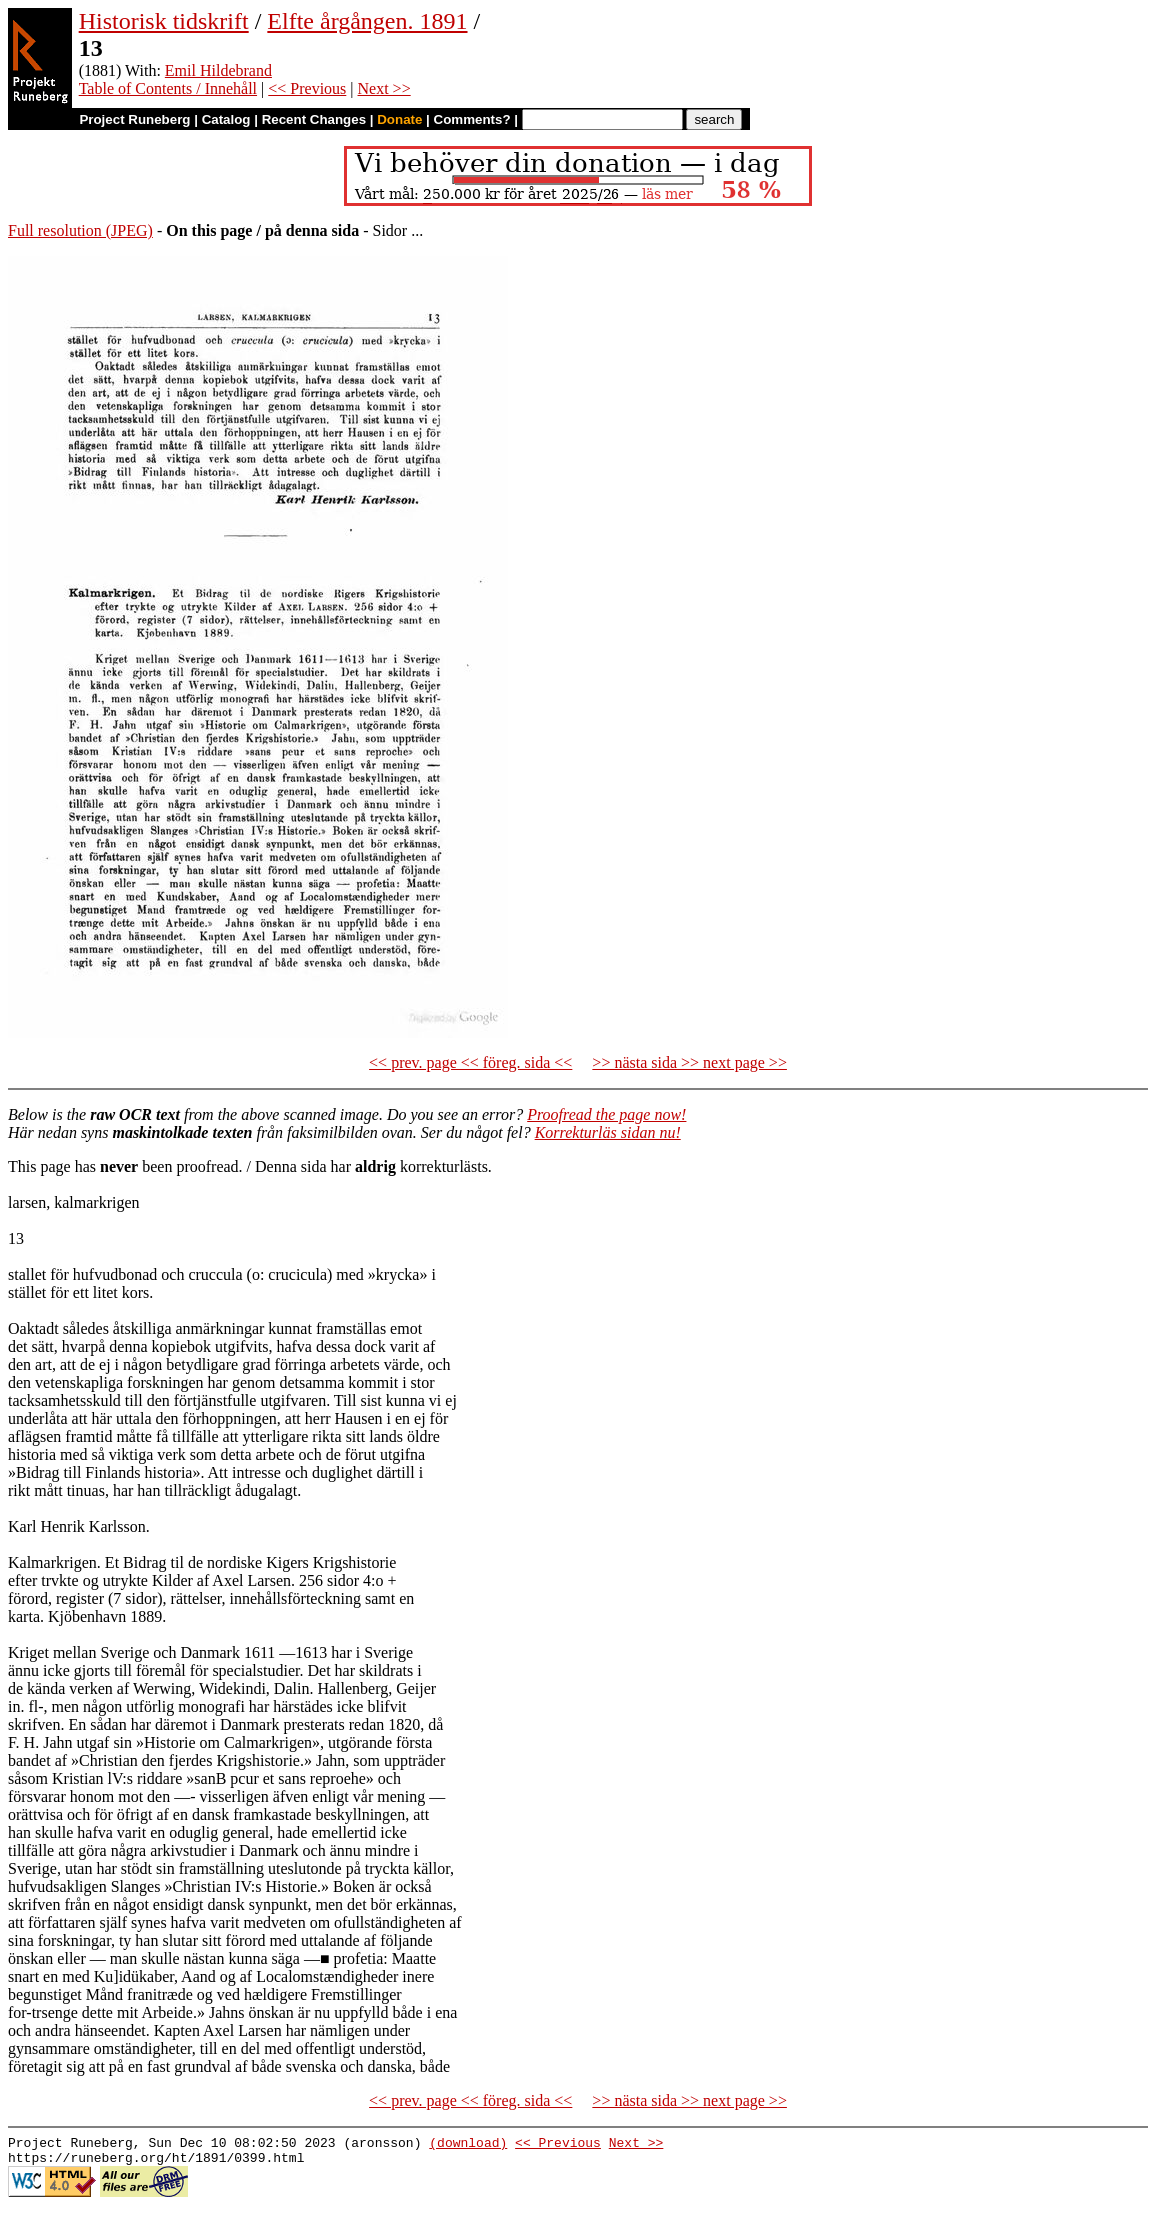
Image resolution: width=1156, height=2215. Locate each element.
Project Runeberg (134, 119)
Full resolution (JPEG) (80, 230)
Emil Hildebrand (218, 70)
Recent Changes (314, 119)
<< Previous (307, 88)
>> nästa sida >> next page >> (689, 1062)
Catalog (226, 119)
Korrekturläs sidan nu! (608, 1132)
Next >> (384, 88)
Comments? (472, 119)
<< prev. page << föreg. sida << (470, 1062)
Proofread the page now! (606, 1114)
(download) (468, 2145)
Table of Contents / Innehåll (168, 88)
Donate (399, 119)
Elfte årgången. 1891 (367, 21)
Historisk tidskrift (164, 21)
